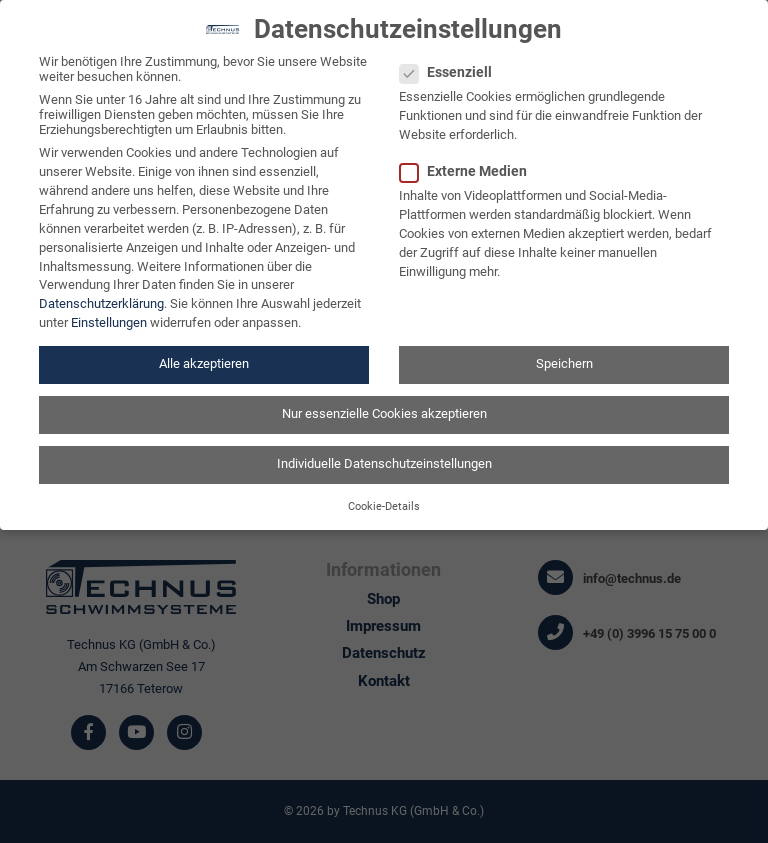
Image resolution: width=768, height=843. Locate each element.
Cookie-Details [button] (384, 495)
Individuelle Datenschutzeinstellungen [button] (384, 453)
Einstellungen (109, 312)
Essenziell (452, 61)
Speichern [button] (564, 353)
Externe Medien (469, 160)
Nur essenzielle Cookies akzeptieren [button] (384, 403)
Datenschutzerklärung (101, 293)
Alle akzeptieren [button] (204, 353)
